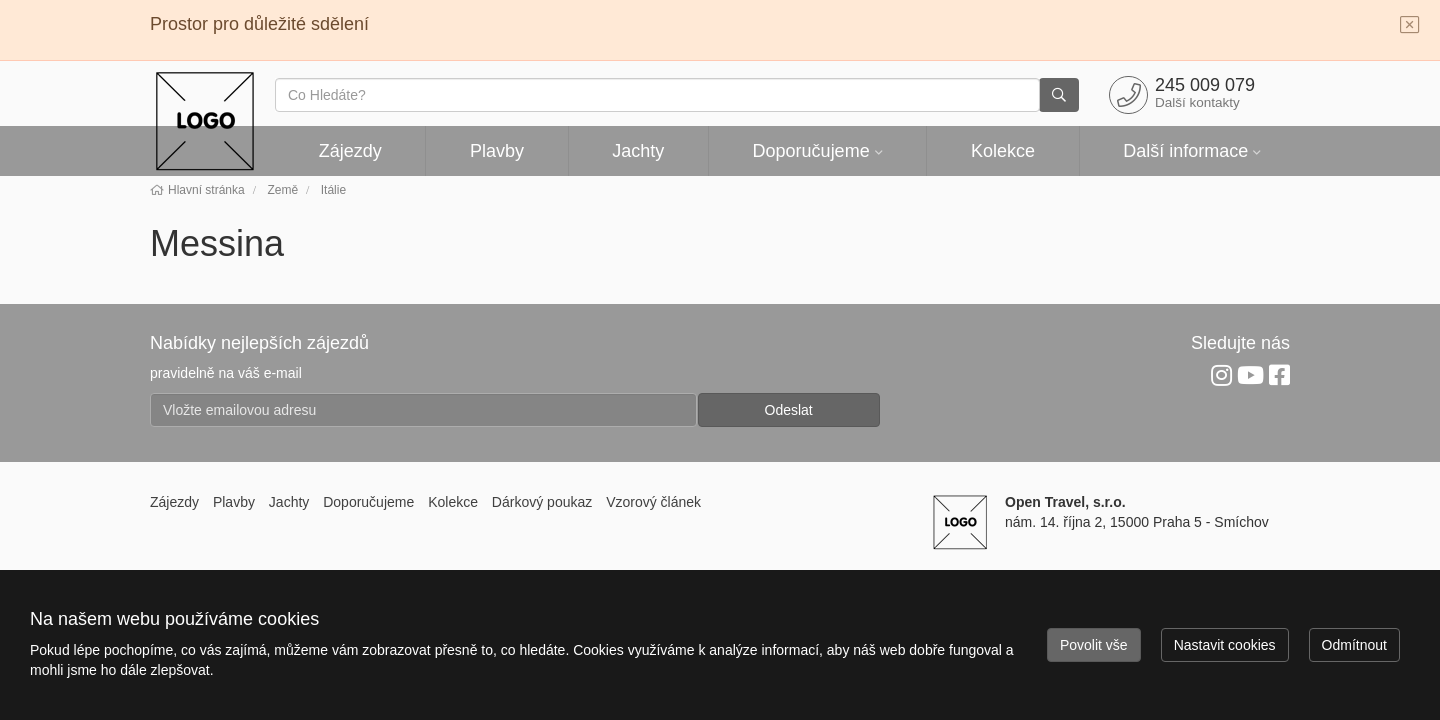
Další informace (1185, 151)
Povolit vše (1094, 645)
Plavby (497, 151)
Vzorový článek (653, 502)
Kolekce (1003, 151)
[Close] (1410, 26)
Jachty (638, 151)
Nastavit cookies (1225, 645)
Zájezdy (350, 151)
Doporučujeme (811, 151)
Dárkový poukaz (542, 502)
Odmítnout (1354, 645)
